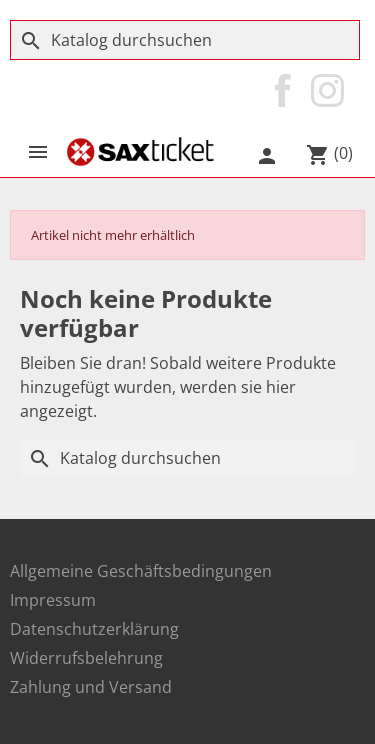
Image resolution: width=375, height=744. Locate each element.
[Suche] (185, 40)
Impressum (53, 600)
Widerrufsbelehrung (86, 658)
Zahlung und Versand (91, 687)
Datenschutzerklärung (94, 629)
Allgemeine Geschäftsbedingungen (141, 571)
